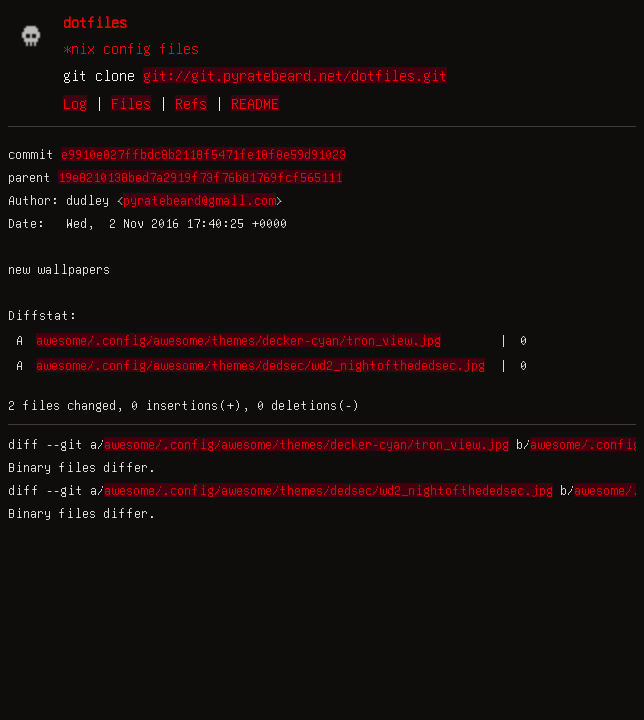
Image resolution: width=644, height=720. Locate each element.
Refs (191, 103)
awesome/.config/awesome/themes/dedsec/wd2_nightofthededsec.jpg (260, 365)
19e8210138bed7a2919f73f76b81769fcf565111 (200, 177)
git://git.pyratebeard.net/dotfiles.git (295, 75)
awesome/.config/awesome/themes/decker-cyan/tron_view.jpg (238, 340)
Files (131, 103)
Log (75, 103)
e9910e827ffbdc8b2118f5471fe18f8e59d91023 (203, 154)
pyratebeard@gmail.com (199, 200)
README (255, 103)
